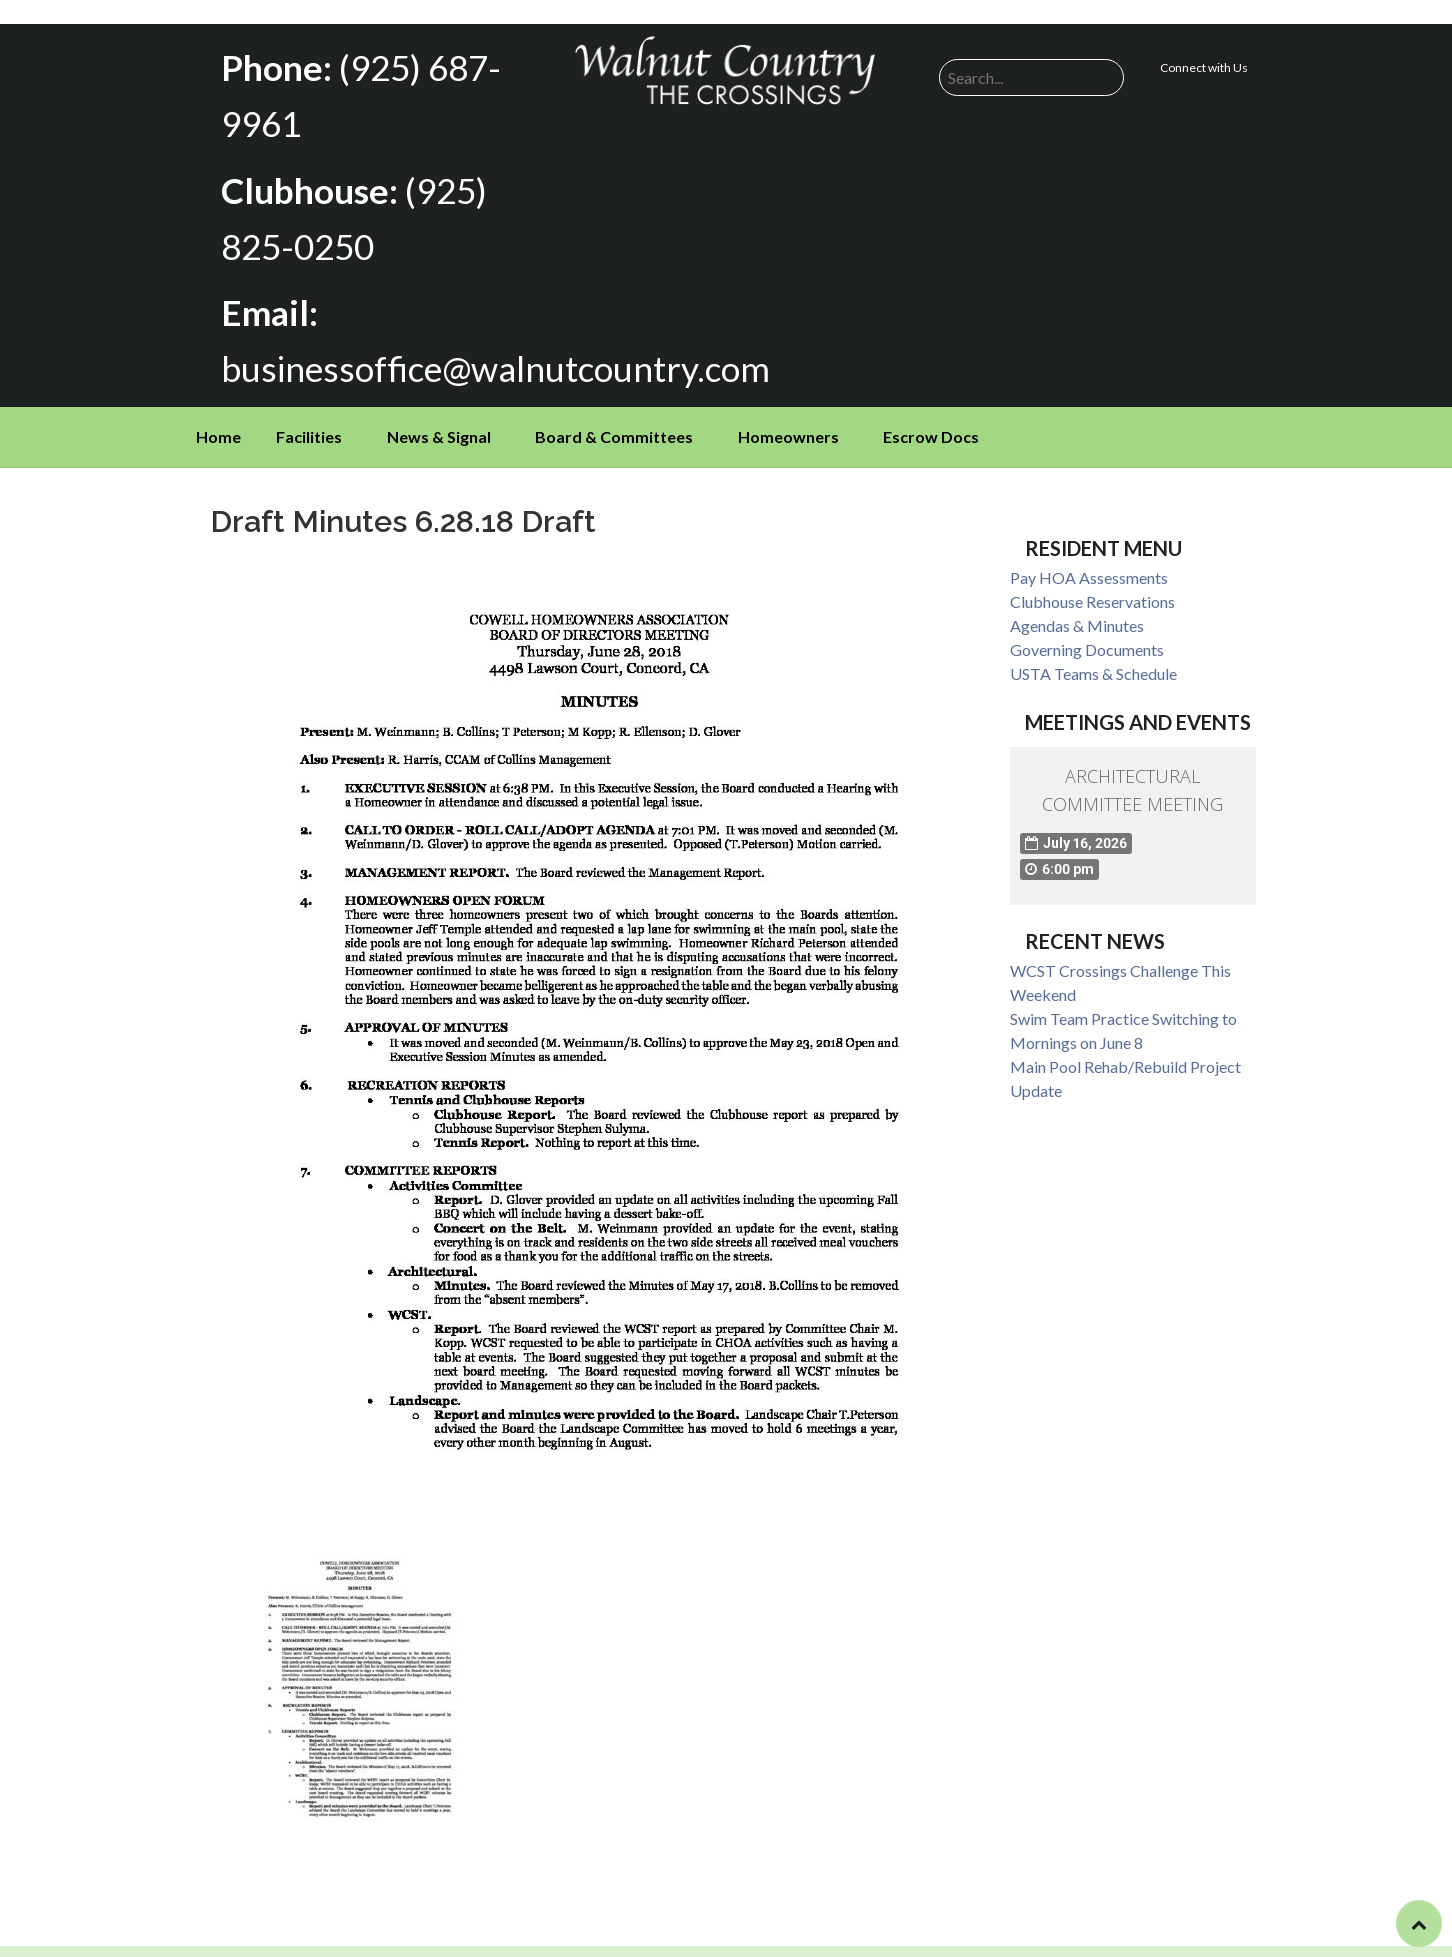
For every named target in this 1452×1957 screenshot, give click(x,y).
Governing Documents (1087, 622)
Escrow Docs (931, 409)
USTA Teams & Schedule (1093, 646)
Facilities (309, 409)
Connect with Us (1204, 67)
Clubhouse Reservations (1092, 574)
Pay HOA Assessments (1089, 550)
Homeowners (788, 409)
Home (218, 409)
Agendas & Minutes (1077, 598)
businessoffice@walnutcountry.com (469, 343)
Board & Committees (614, 409)
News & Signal (439, 409)
